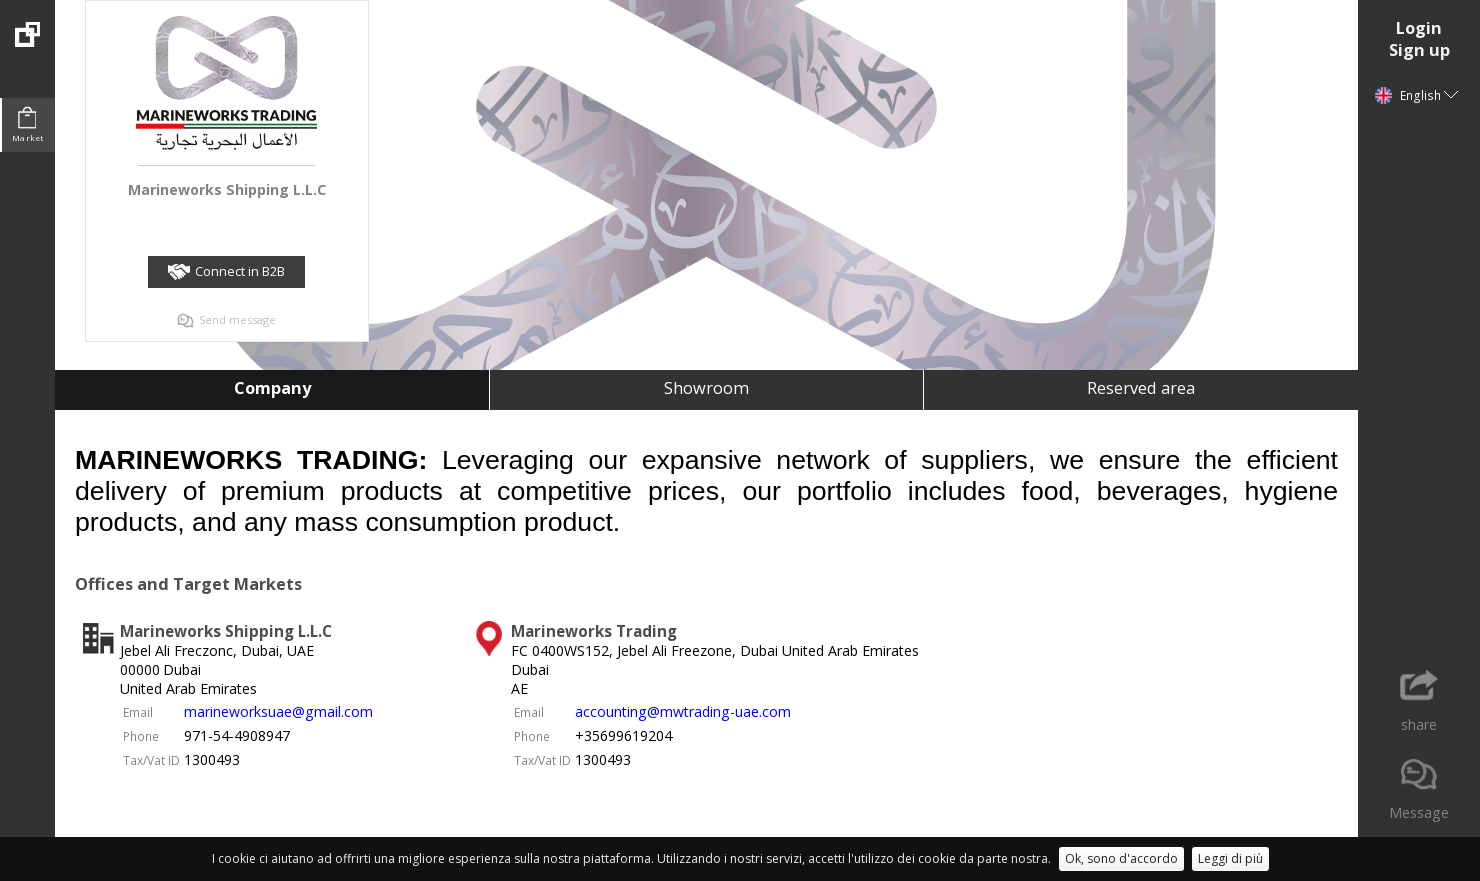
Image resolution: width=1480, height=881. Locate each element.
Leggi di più (1230, 858)
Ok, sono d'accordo (1121, 858)
